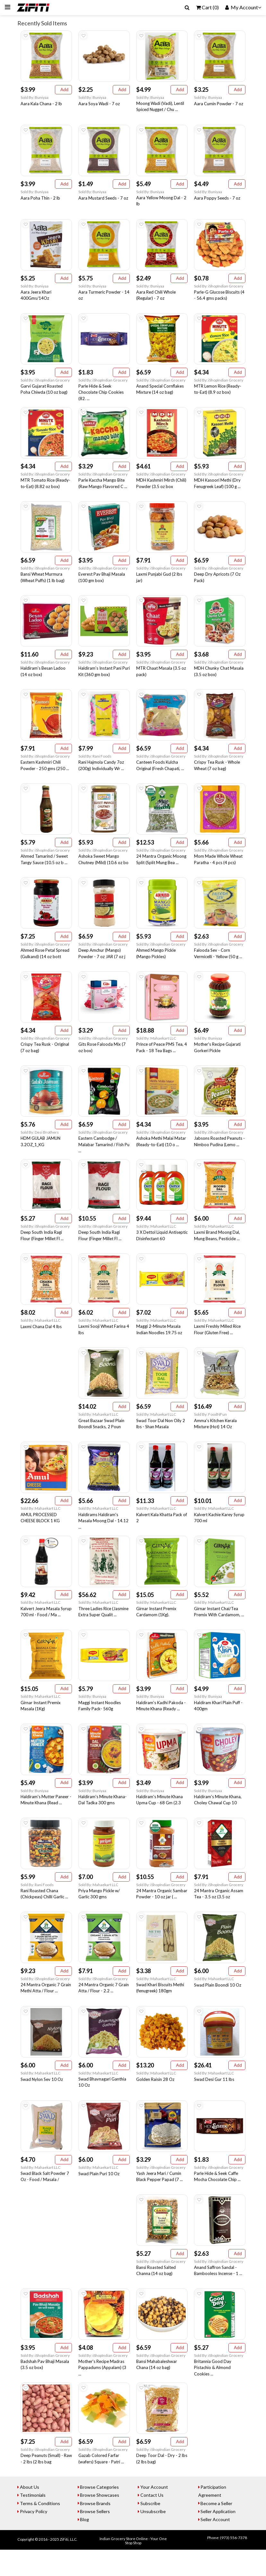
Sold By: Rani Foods (94, 764)
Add (63, 90)
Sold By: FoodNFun (210, 1429)
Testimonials (34, 2521)
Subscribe (152, 2529)
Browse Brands (97, 2529)
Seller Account (217, 2545)
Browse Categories (101, 2513)
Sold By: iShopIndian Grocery (218, 289)
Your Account (155, 2513)
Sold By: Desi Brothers (40, 1144)
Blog (86, 2545)
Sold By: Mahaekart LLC (156, 1049)
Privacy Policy (35, 2537)
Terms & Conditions (41, 2529)
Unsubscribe (154, 2537)
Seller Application (219, 2537)
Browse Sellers (96, 2537)
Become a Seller (218, 2529)
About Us (30, 2513)
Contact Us (153, 2521)
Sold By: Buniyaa (35, 98)
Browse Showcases (101, 2521)
